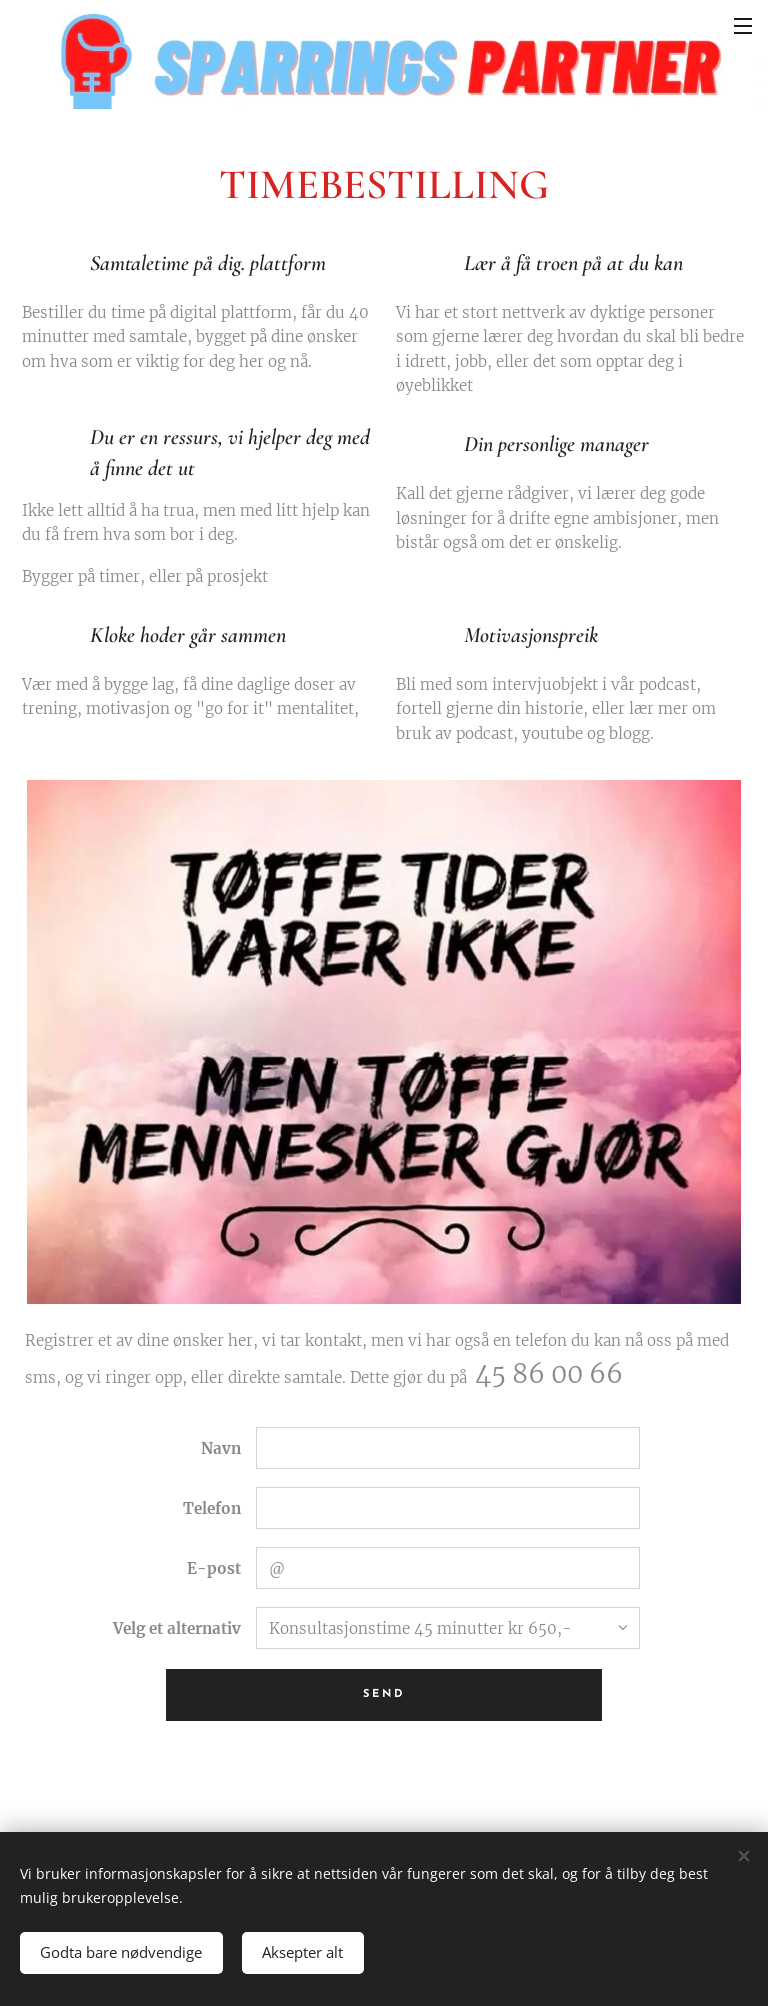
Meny (743, 26)
